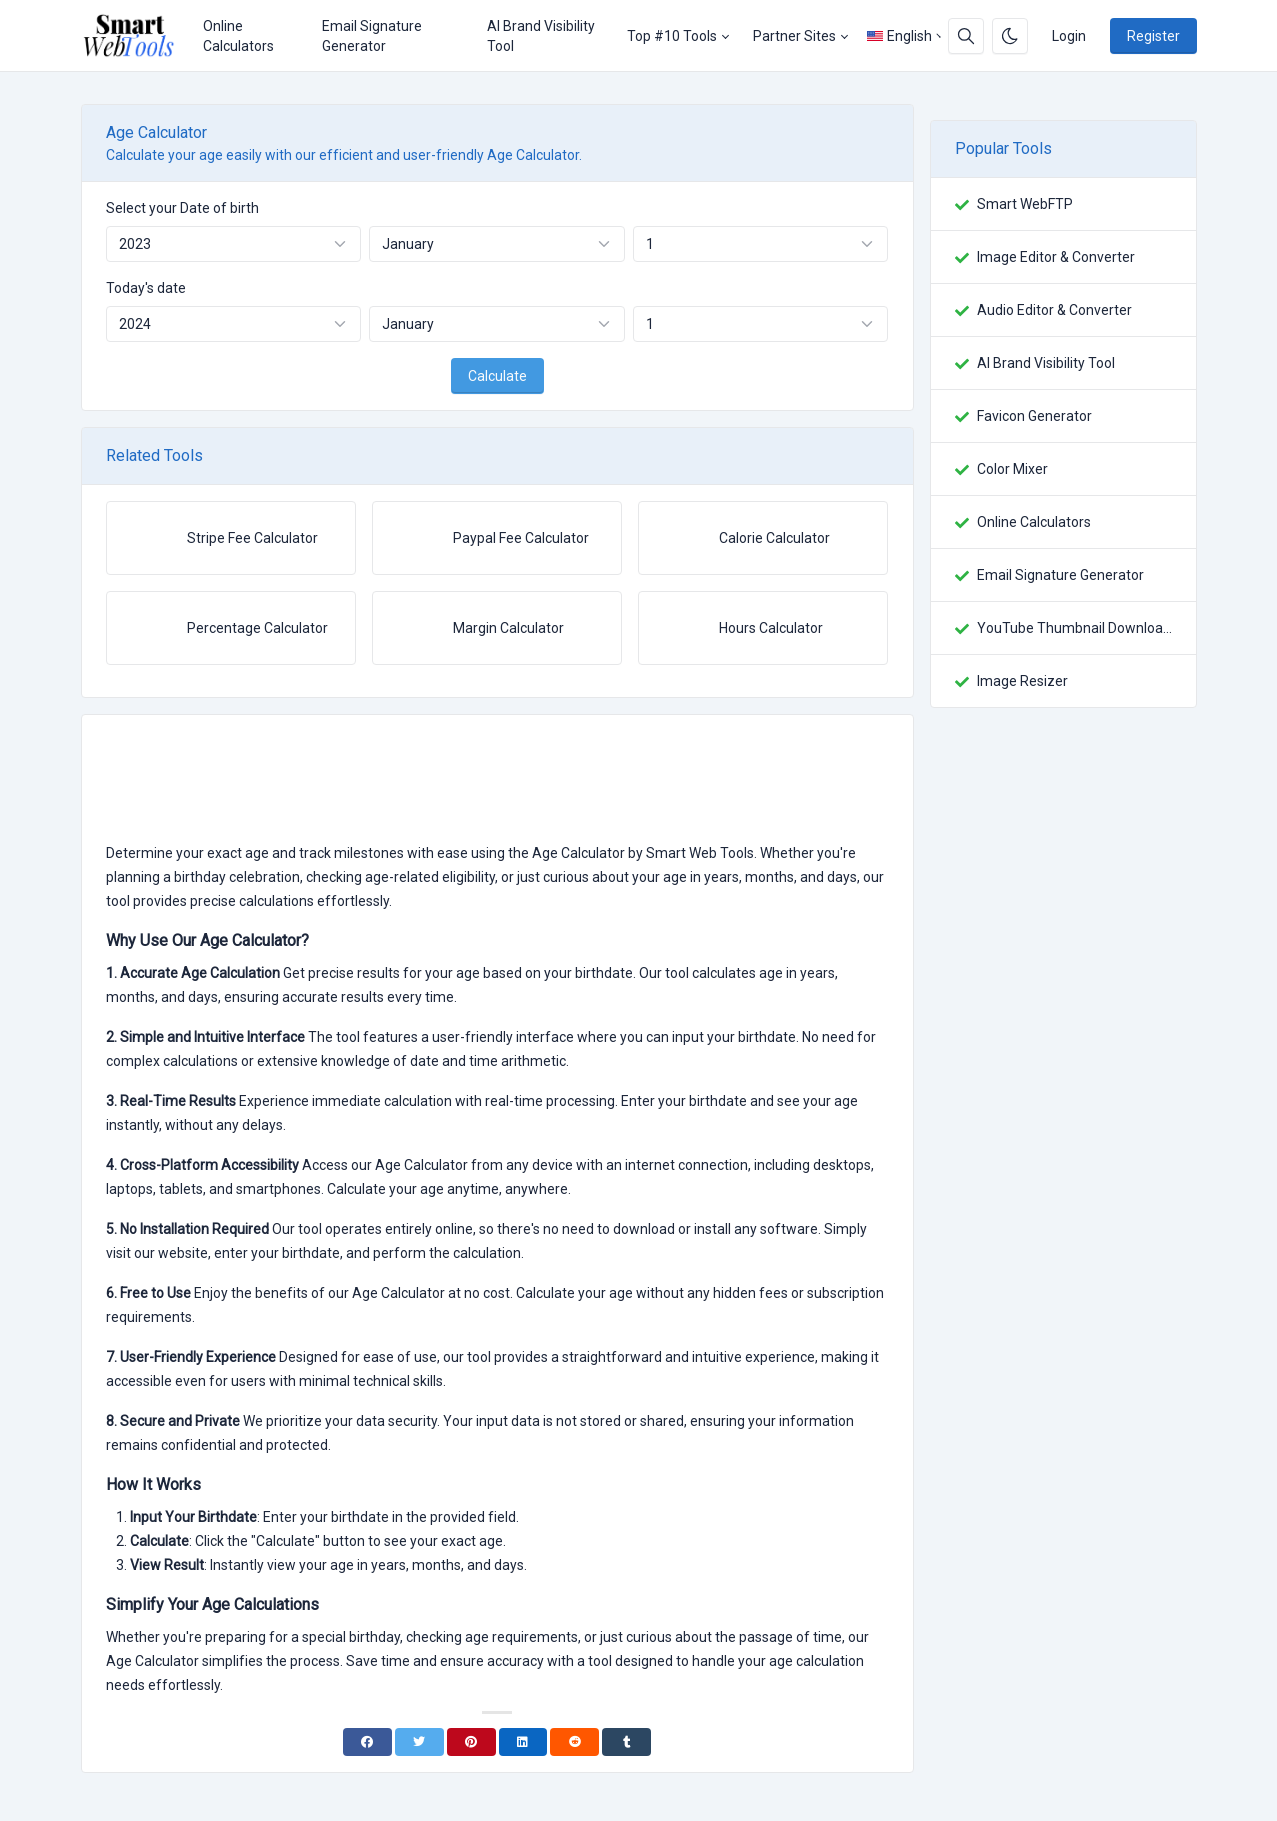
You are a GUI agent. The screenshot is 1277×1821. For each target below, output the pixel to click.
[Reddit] (574, 1742)
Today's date (146, 288)
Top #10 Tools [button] (672, 36)
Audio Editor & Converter (1054, 310)
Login (1069, 36)
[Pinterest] (471, 1742)
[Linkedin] (523, 1742)
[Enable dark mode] (1010, 36)
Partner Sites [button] (794, 36)
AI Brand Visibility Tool (541, 36)
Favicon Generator (1034, 416)
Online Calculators (238, 36)
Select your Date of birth (182, 208)
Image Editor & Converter (1056, 257)
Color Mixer (1012, 469)
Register (1153, 36)
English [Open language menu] (899, 36)
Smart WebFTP (1025, 204)
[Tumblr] (626, 1742)
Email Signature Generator (372, 36)
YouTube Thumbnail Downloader (1074, 628)
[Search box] (966, 36)
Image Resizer (1022, 681)
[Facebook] (367, 1742)
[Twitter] (419, 1742)
